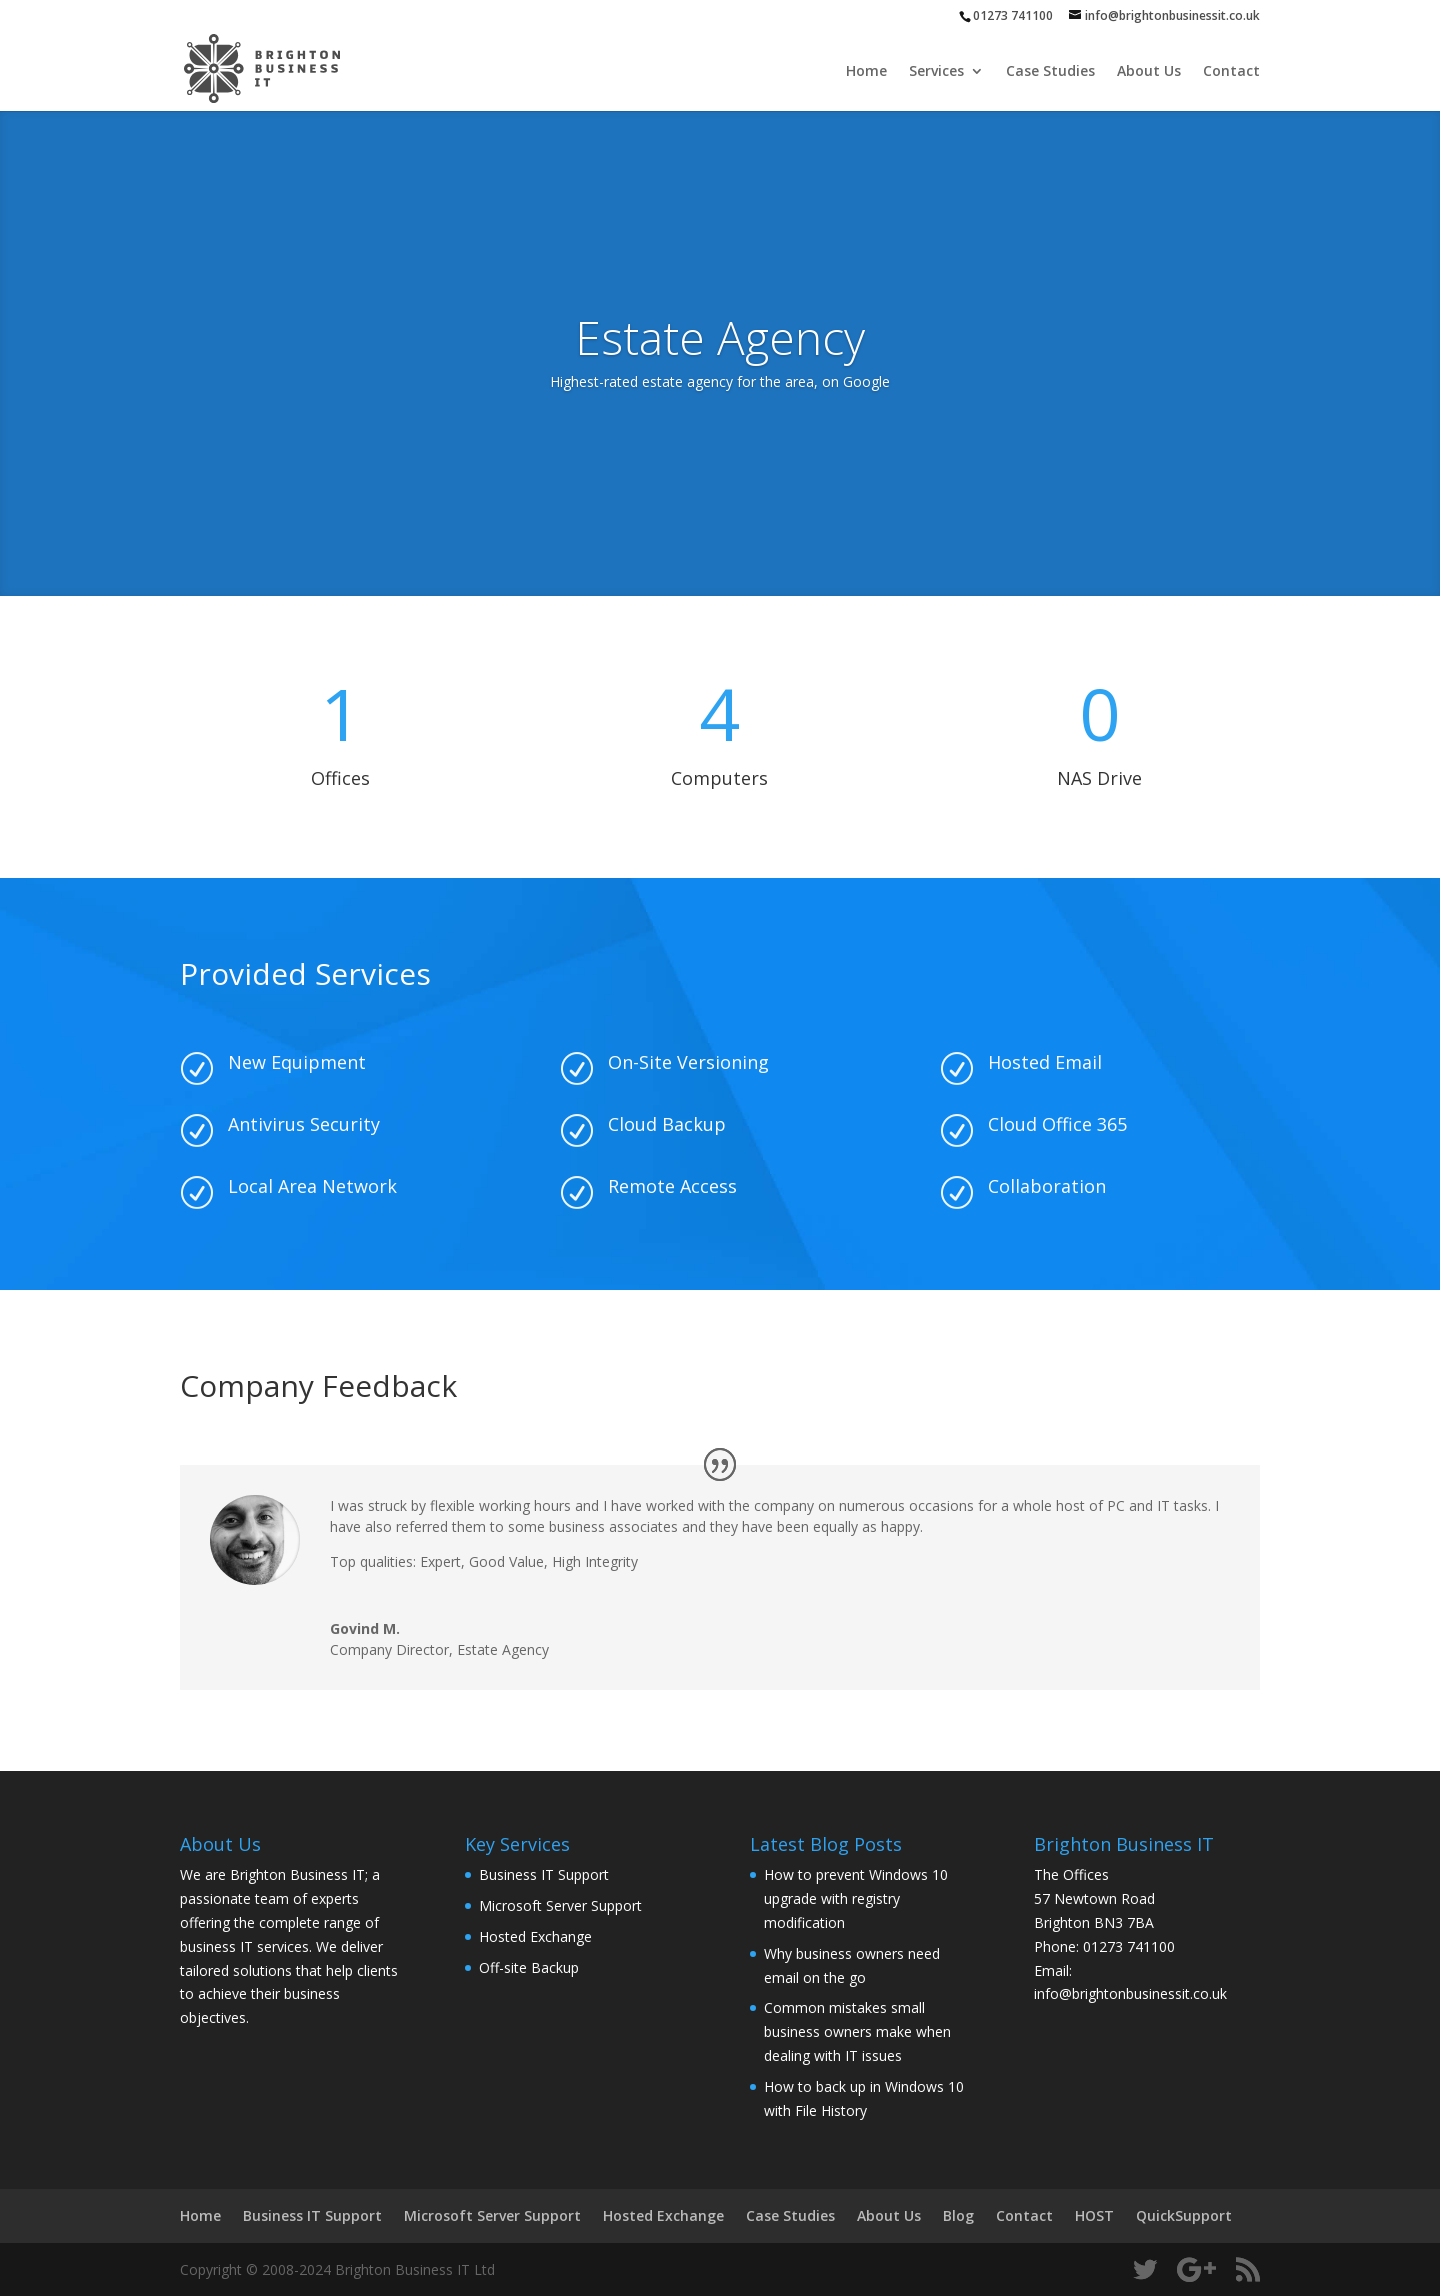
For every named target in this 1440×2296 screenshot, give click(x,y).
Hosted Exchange (535, 1936)
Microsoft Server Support (560, 1905)
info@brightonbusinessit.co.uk (1130, 1993)
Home (866, 72)
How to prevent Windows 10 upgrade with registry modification (856, 1898)
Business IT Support (544, 1874)
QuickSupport (1184, 2215)
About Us (1149, 72)
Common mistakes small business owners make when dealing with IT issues (857, 2031)
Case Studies (1050, 72)
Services (936, 72)
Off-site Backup (529, 1967)
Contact (1231, 72)
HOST (1094, 2215)
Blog (958, 2215)
